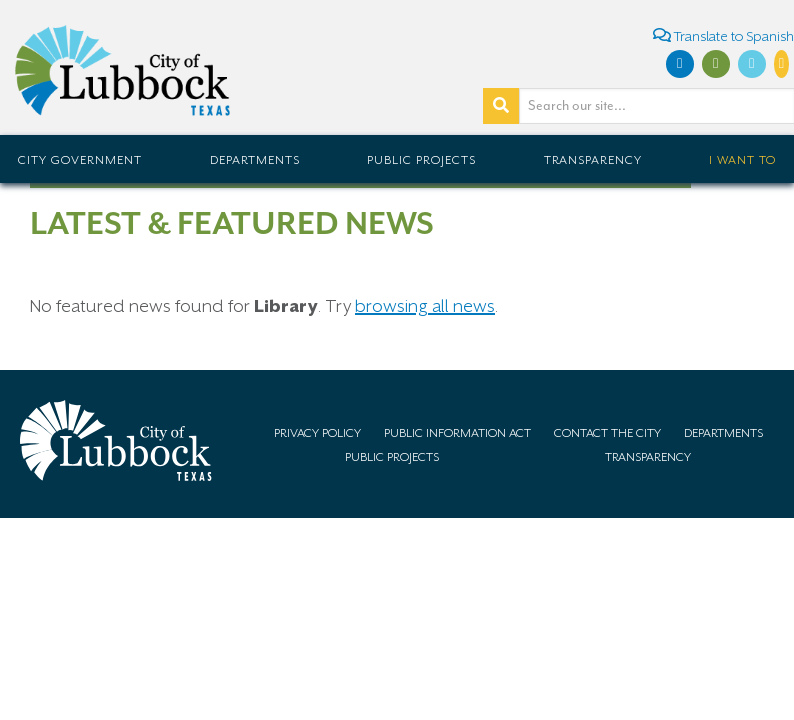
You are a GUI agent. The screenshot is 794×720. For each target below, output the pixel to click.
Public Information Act (457, 433)
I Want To (742, 160)
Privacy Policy (317, 433)
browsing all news (425, 306)
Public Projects (421, 160)
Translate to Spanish (723, 35)
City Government (80, 160)
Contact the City (607, 433)
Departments (255, 160)
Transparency (593, 160)
